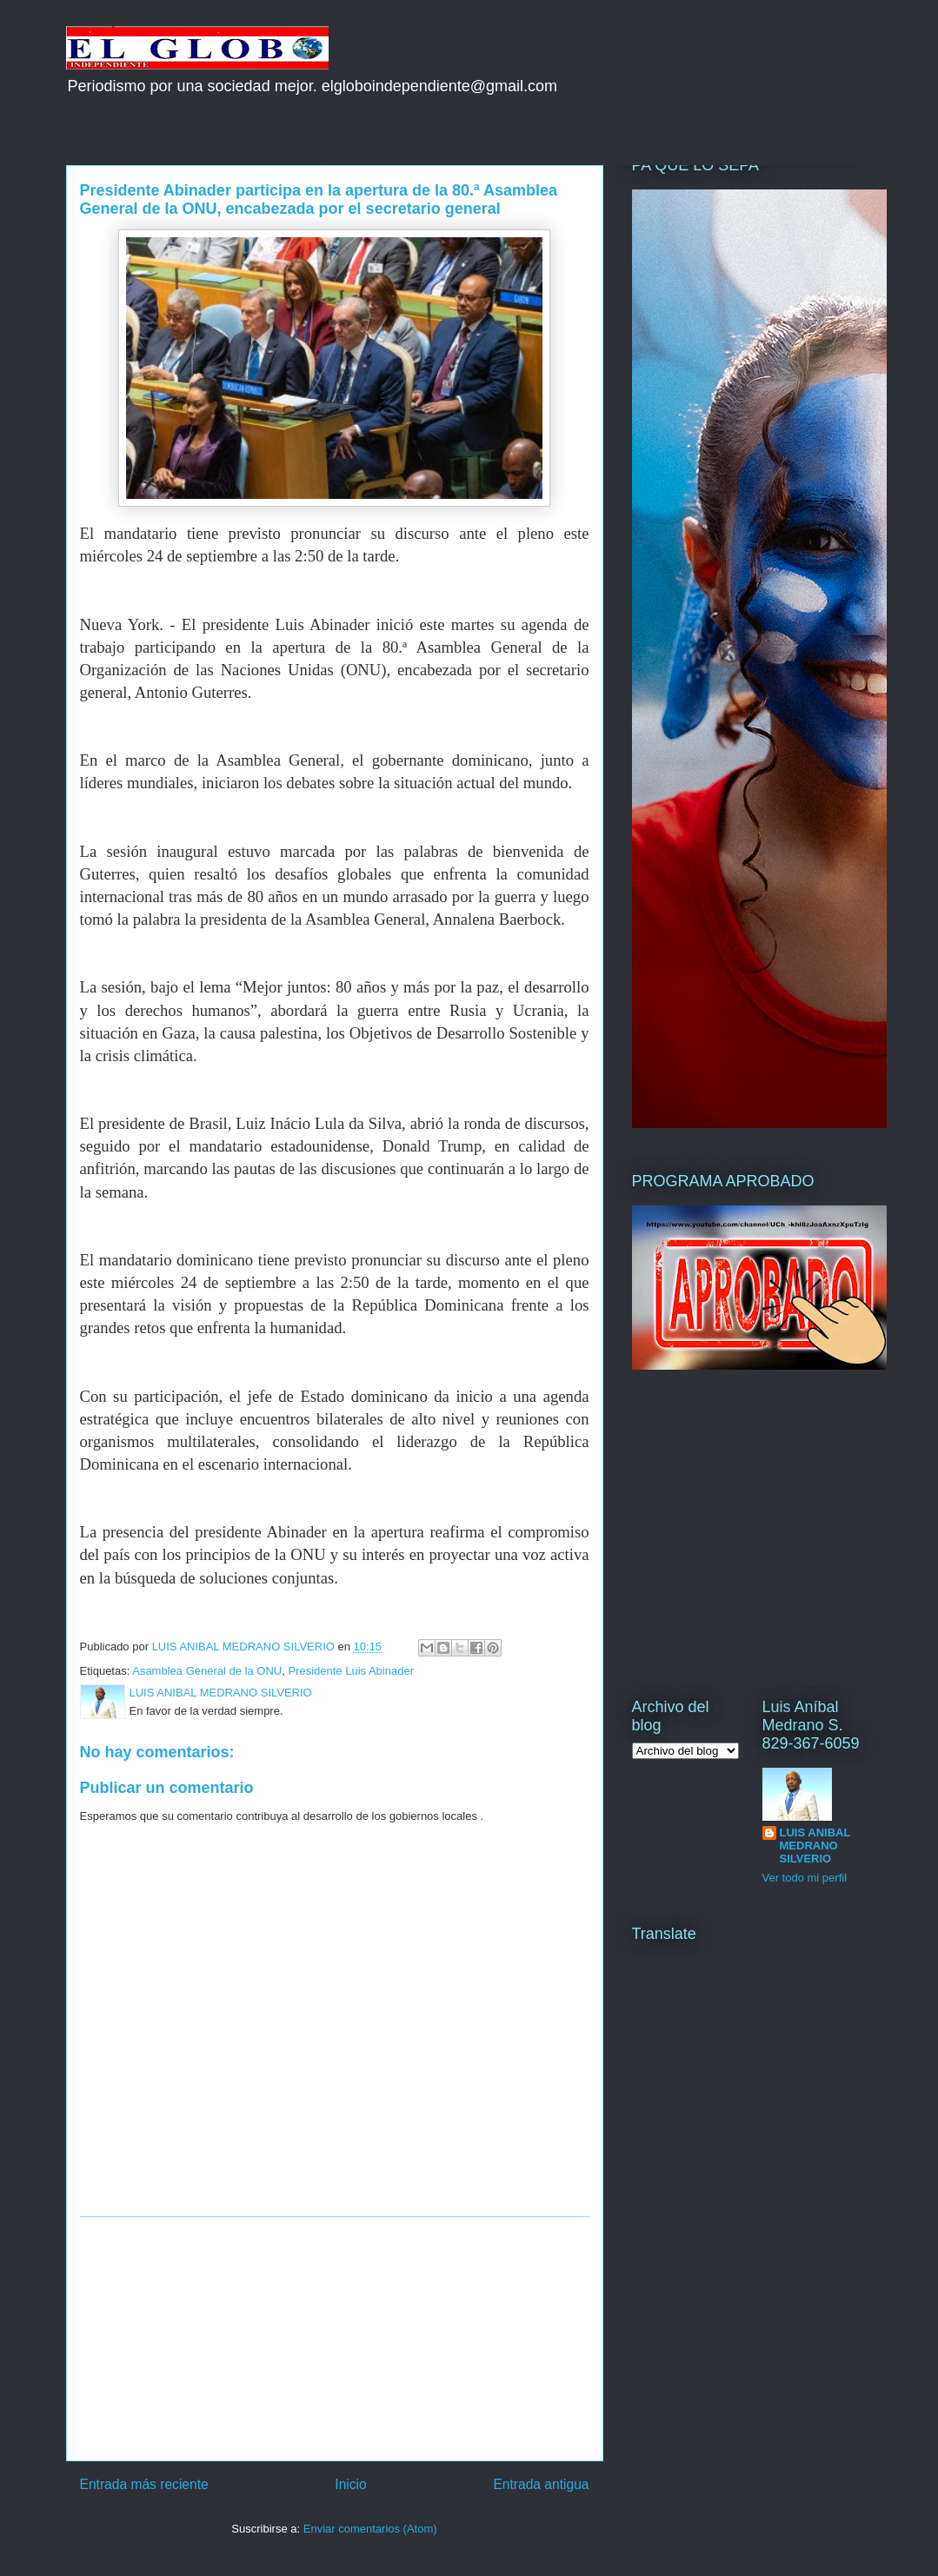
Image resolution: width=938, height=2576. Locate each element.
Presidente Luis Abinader (351, 1670)
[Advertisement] (334, 2338)
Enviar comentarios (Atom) (370, 2528)
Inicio (350, 2484)
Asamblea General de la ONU (207, 1670)
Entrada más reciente (144, 2484)
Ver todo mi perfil (805, 1877)
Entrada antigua (541, 2484)
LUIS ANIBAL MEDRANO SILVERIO (815, 1845)
